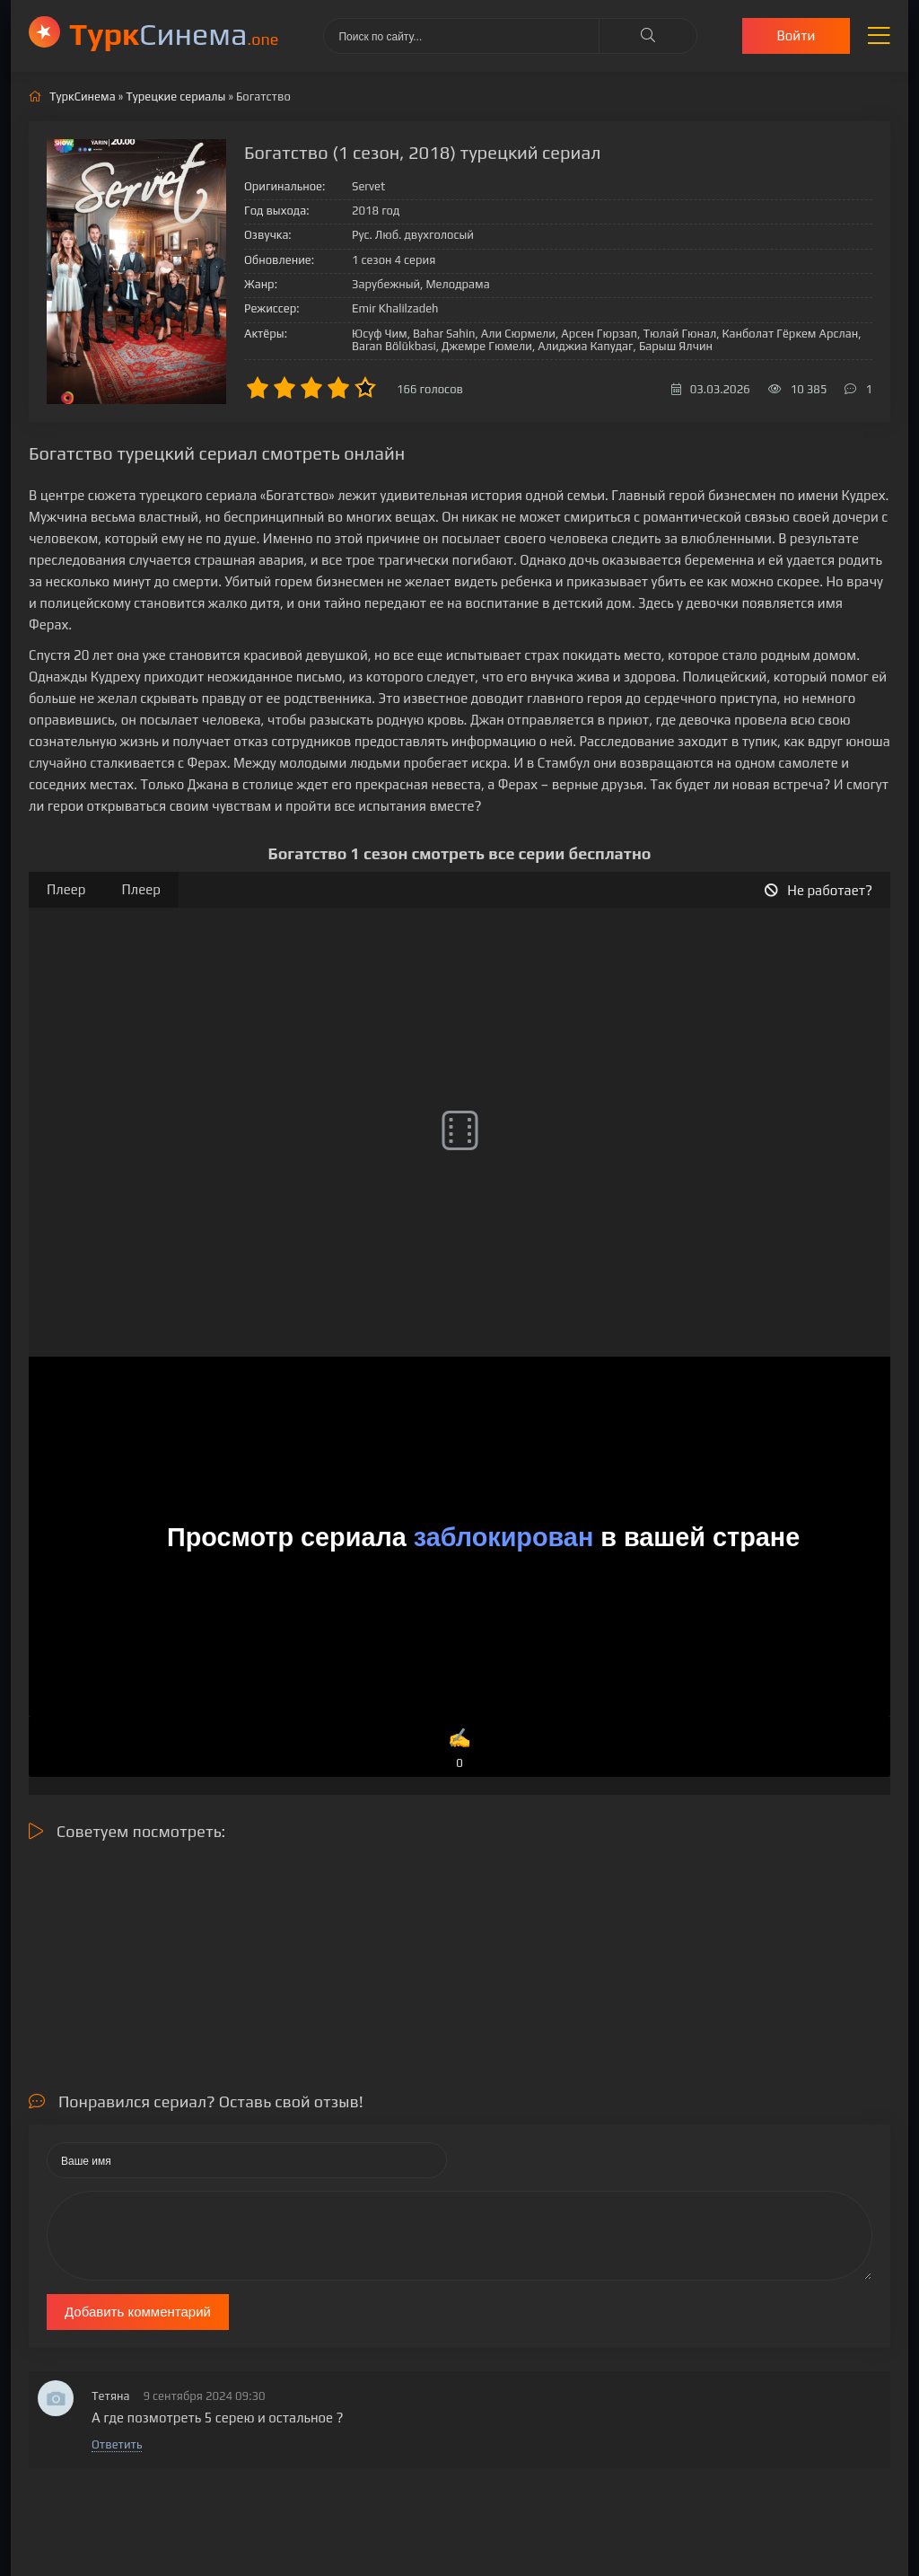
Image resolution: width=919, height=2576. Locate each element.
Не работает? (818, 890)
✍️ (460, 1749)
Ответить (117, 2444)
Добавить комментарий (138, 2311)
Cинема (173, 33)
